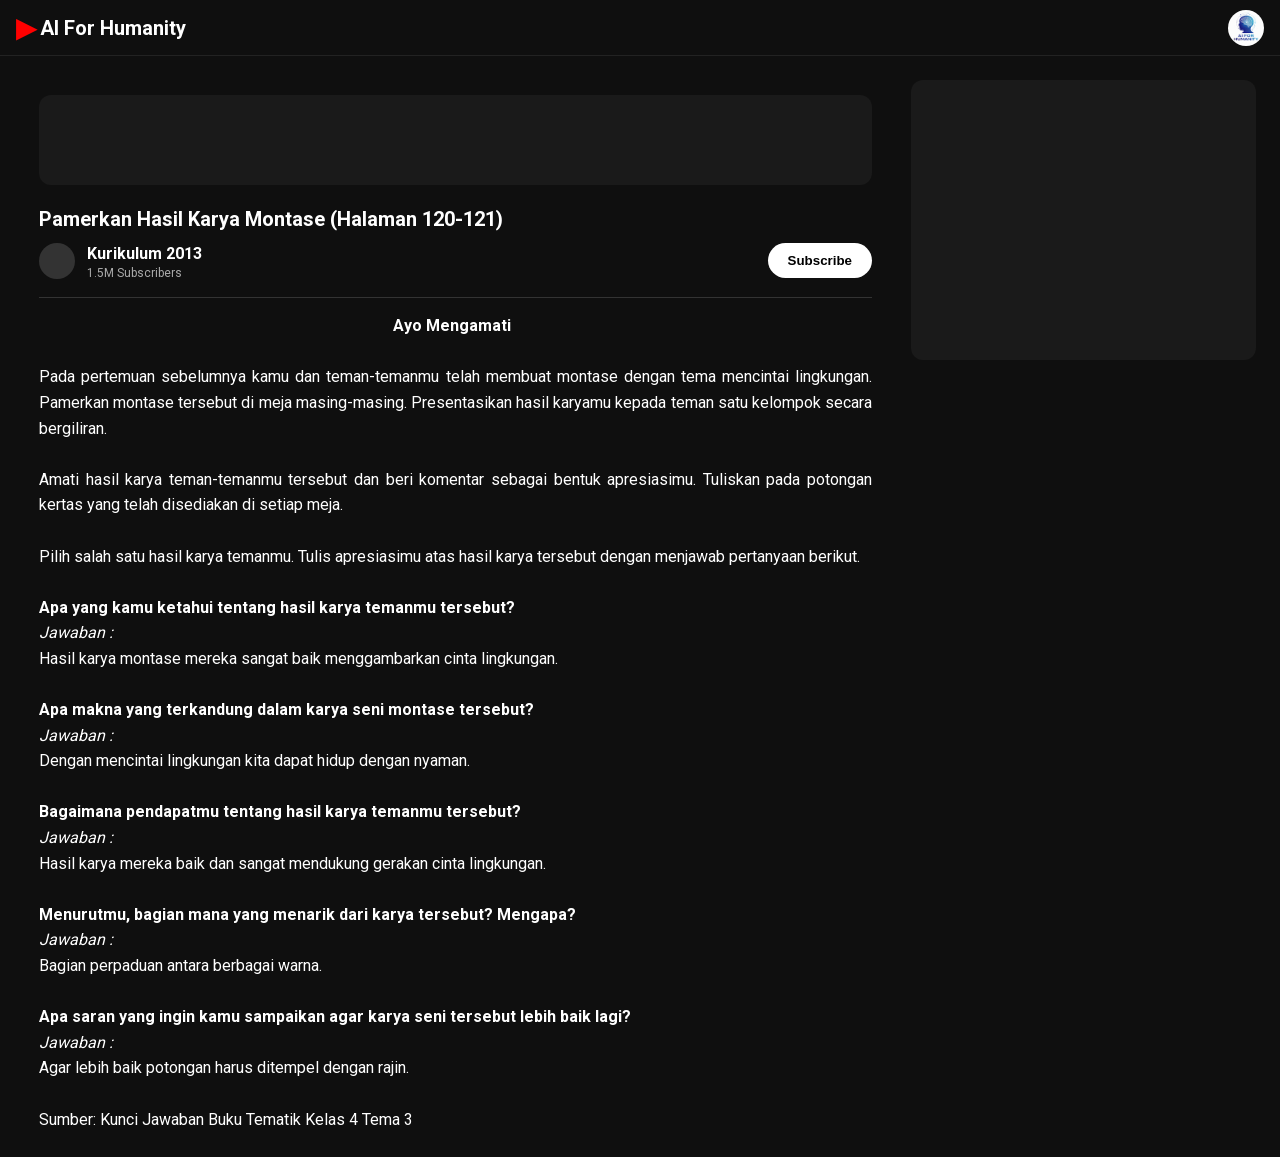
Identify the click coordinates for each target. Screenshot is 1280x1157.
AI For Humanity (101, 28)
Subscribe (820, 260)
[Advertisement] (455, 140)
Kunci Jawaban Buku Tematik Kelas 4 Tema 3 (256, 1119)
